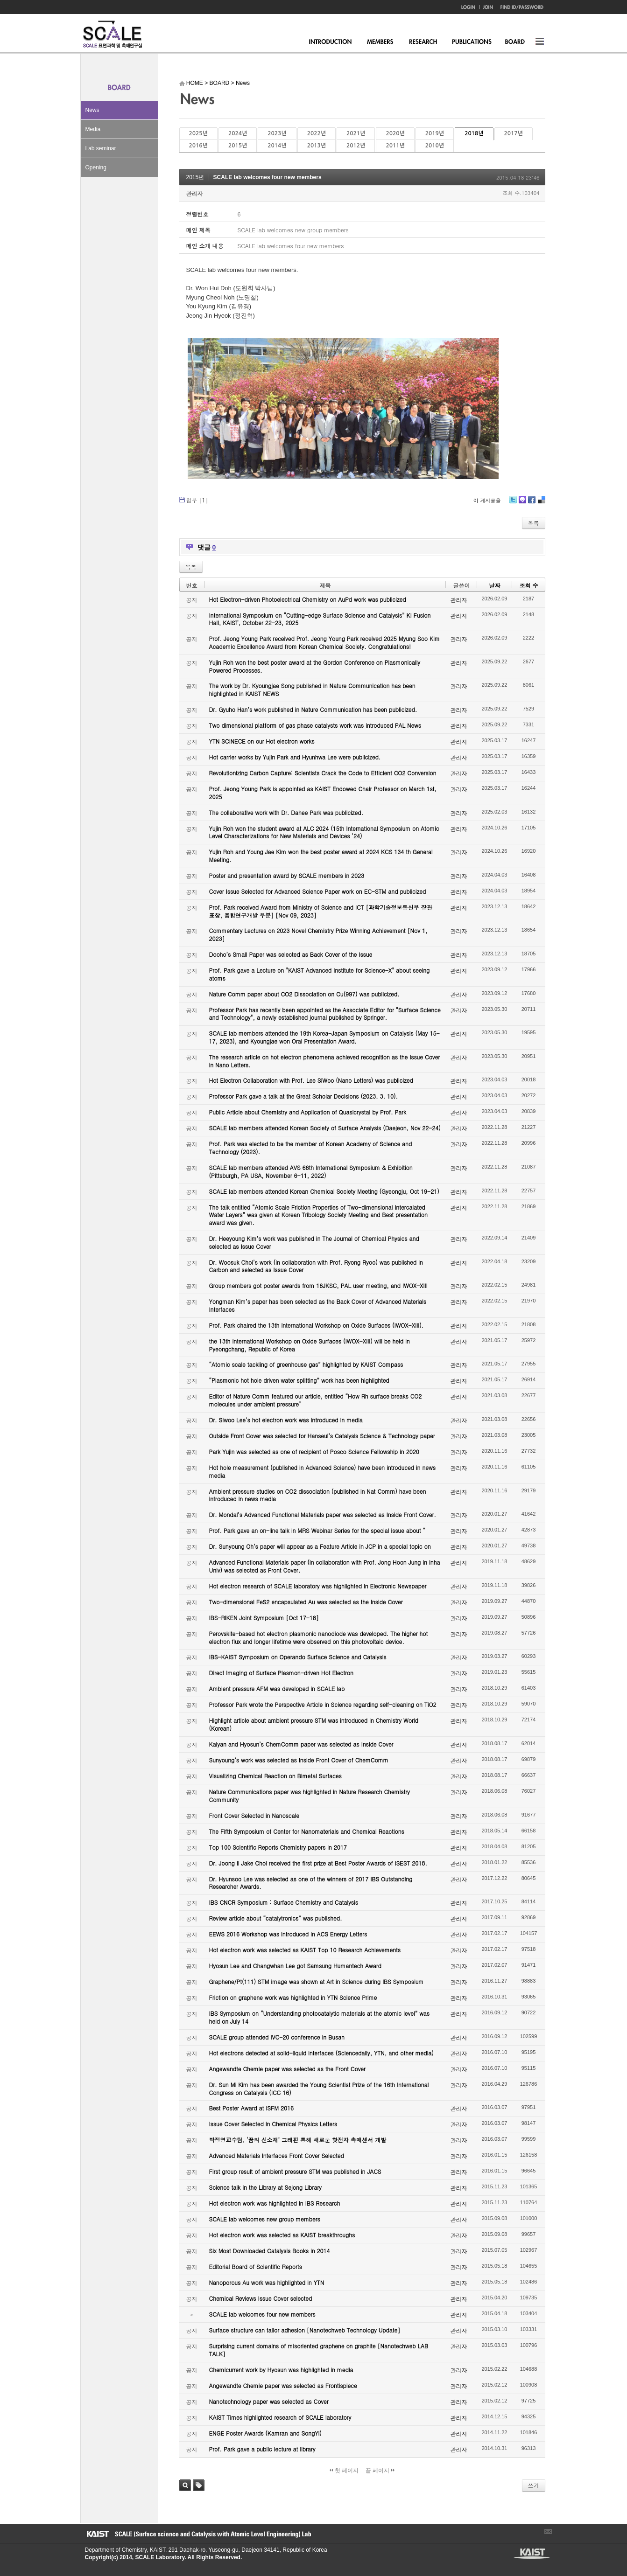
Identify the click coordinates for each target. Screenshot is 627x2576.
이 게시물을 (487, 500)
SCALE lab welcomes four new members (267, 177)
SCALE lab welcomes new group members (264, 2219)
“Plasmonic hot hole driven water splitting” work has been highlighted (299, 1380)
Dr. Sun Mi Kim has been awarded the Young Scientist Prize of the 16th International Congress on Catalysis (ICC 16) (319, 2088)
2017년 (513, 133)
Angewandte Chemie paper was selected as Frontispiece (283, 2385)
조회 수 (528, 585)
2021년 (355, 133)
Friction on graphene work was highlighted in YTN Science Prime (293, 1997)
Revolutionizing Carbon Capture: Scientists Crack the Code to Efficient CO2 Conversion (323, 773)
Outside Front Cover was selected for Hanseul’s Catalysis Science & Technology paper (322, 1436)
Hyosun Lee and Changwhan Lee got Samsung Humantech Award (295, 1966)
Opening (95, 167)
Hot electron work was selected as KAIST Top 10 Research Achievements (305, 1950)
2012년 (355, 145)
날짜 (494, 585)
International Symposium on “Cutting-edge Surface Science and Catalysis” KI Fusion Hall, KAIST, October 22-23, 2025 (320, 619)
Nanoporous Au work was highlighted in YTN (266, 2282)
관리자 (194, 193)
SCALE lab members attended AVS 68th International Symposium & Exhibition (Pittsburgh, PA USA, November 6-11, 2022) (311, 1171)
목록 (533, 523)
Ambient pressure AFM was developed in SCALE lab (277, 1688)
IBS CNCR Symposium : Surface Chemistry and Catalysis (283, 1902)
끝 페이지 (380, 2470)
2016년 (198, 145)
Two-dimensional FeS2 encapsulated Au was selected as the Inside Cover (306, 1602)
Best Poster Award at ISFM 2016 (251, 2108)
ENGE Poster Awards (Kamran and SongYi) (265, 2433)
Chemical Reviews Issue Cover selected (260, 2298)
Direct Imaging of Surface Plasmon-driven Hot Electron (281, 1673)
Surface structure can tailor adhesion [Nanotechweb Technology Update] (305, 2330)
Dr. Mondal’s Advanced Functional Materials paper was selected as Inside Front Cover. (322, 1514)
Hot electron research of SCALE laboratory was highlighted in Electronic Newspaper (318, 1586)
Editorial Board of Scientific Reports (255, 2266)
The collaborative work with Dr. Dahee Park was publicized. (286, 812)
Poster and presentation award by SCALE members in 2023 (287, 875)
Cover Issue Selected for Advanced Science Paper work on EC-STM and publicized (317, 891)
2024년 (237, 133)
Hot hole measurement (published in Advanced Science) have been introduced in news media (322, 1471)
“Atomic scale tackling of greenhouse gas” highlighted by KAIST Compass (306, 1364)
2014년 (277, 145)
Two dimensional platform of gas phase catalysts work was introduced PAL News (315, 725)
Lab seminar (100, 148)
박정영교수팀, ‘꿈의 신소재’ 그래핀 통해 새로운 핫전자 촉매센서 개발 (298, 2140)
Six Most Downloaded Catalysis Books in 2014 (269, 2251)
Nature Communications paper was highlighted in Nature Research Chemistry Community (309, 1795)
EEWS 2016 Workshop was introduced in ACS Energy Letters (288, 1934)
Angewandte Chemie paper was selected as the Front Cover (287, 2069)
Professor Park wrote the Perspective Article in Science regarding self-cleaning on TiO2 (323, 1704)
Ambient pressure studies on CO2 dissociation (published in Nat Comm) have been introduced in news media (317, 1495)
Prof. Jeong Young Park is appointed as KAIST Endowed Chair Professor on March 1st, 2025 (323, 793)
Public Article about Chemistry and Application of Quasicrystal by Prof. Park (308, 1112)
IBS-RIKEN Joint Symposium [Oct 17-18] (264, 1618)
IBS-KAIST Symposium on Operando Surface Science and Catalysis (298, 1657)
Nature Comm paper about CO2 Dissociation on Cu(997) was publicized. (304, 994)
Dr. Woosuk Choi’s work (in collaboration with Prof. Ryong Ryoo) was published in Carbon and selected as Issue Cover (316, 1266)
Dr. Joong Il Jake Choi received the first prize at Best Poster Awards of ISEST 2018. (318, 1863)
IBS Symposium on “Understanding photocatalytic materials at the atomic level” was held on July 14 (319, 2017)
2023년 (277, 133)
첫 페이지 (344, 2470)
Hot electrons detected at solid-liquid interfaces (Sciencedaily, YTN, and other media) (321, 2053)
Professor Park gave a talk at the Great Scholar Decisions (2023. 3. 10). (303, 1096)
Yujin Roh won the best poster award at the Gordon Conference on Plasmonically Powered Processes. (315, 666)
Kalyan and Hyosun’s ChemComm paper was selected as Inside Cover (301, 1744)
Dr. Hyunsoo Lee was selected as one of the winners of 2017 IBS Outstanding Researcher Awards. (311, 1883)
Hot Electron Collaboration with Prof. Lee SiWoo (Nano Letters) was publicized (311, 1080)
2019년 (434, 133)
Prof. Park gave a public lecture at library (262, 2449)
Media (93, 129)
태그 (198, 2485)
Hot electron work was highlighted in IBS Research (274, 2203)
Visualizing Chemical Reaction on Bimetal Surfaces (275, 1776)
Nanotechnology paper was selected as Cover (269, 2401)
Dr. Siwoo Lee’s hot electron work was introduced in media (286, 1420)
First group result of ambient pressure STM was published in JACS (295, 2171)
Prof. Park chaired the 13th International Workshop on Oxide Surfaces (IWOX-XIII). (316, 1325)
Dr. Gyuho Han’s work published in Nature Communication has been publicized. (313, 709)
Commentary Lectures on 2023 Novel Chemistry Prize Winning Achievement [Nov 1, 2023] (318, 934)
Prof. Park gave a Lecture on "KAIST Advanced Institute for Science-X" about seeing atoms (319, 974)
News (92, 110)
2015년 (237, 145)
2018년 (474, 133)
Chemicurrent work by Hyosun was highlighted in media (281, 2370)
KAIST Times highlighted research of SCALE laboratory (280, 2417)
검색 (185, 2485)
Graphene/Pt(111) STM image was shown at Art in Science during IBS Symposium (316, 1981)
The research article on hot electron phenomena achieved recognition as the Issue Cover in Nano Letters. (324, 1061)
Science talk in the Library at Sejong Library (265, 2187)
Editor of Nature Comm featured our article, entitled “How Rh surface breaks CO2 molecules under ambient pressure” (315, 1400)
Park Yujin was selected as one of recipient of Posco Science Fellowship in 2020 (314, 1451)
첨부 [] (197, 500)
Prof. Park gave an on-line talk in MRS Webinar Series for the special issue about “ (317, 1530)
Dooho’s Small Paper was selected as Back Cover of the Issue (291, 954)
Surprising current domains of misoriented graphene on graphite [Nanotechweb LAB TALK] (319, 2350)
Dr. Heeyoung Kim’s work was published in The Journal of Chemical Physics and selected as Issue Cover (314, 1242)
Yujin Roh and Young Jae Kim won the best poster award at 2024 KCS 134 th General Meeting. (321, 855)
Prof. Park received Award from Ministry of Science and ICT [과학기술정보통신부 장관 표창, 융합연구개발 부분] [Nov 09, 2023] (320, 911)
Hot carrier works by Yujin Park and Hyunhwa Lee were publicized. (295, 757)
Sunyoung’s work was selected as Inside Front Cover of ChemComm (298, 1760)
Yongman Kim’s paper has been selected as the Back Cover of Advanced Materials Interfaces (318, 1305)
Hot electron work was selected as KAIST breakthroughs (282, 2235)
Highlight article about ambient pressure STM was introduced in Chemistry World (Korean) (313, 1724)
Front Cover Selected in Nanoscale (254, 1815)
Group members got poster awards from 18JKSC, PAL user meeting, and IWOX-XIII (318, 1285)
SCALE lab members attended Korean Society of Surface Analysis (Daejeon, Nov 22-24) (325, 1128)
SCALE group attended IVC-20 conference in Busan (277, 2037)
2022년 (316, 133)
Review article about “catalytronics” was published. (275, 1918)
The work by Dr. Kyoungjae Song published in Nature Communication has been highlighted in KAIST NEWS (312, 689)
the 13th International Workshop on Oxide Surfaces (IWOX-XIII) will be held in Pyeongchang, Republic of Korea (309, 1345)
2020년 (395, 133)
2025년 (198, 133)
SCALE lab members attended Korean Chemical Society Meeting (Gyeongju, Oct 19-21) (324, 1191)
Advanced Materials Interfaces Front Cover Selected (276, 2155)
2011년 (395, 145)
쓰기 (533, 2485)
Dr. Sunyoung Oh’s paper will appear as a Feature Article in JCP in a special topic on (320, 1546)
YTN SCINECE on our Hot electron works (262, 741)
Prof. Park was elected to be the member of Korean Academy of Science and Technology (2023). (310, 1148)
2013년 (316, 145)
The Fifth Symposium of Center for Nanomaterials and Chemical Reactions (306, 1831)
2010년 (434, 145)
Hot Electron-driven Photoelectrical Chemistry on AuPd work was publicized (307, 599)
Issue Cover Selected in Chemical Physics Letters (273, 2124)
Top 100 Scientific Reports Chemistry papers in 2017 (278, 1847)
